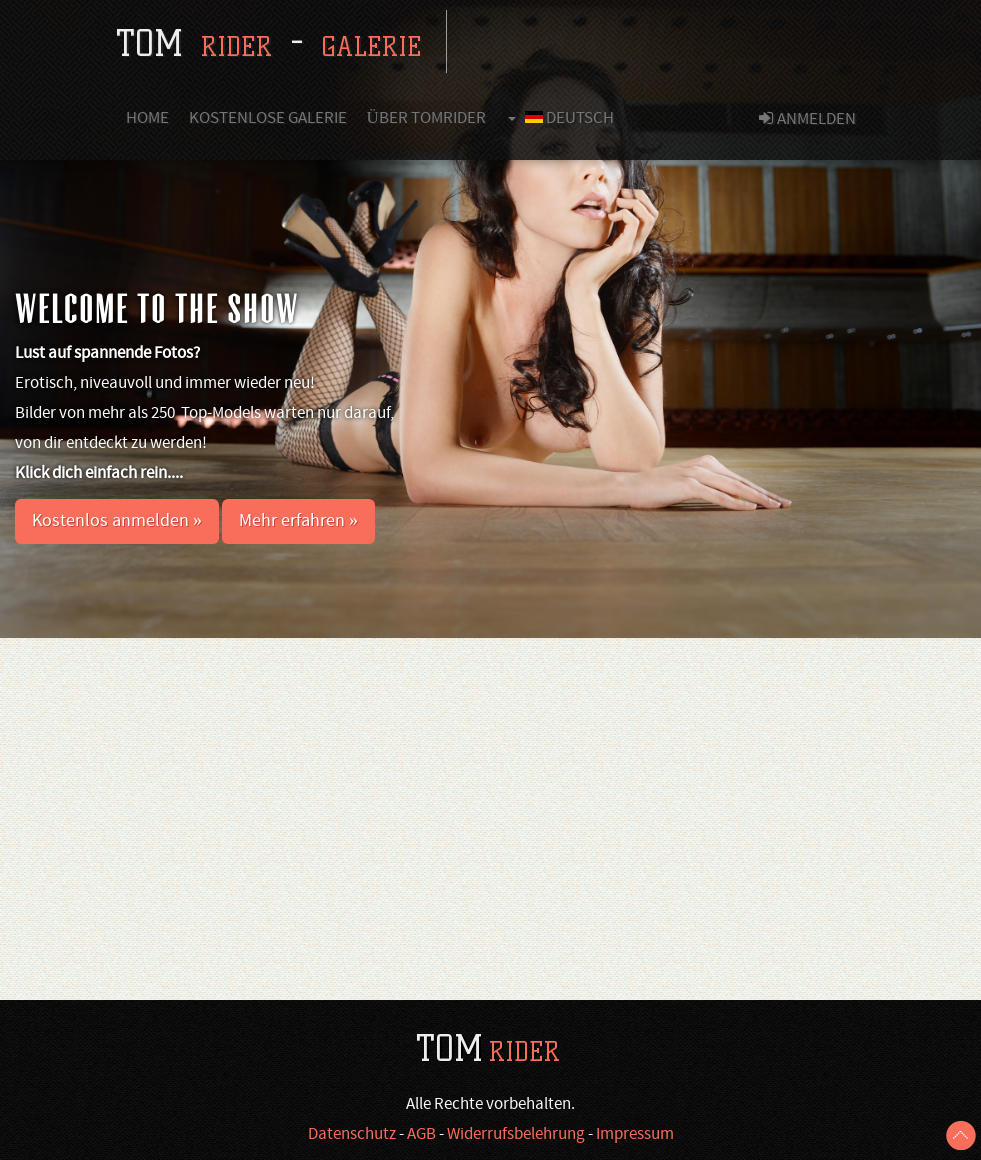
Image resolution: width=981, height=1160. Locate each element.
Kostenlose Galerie (268, 119)
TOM (488, 1048)
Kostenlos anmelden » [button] (117, 521)
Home (147, 119)
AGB (421, 1135)
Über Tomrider (426, 119)
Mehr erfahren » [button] (298, 521)
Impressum (635, 1135)
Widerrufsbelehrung (516, 1135)
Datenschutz (352, 1135)
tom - (268, 43)
